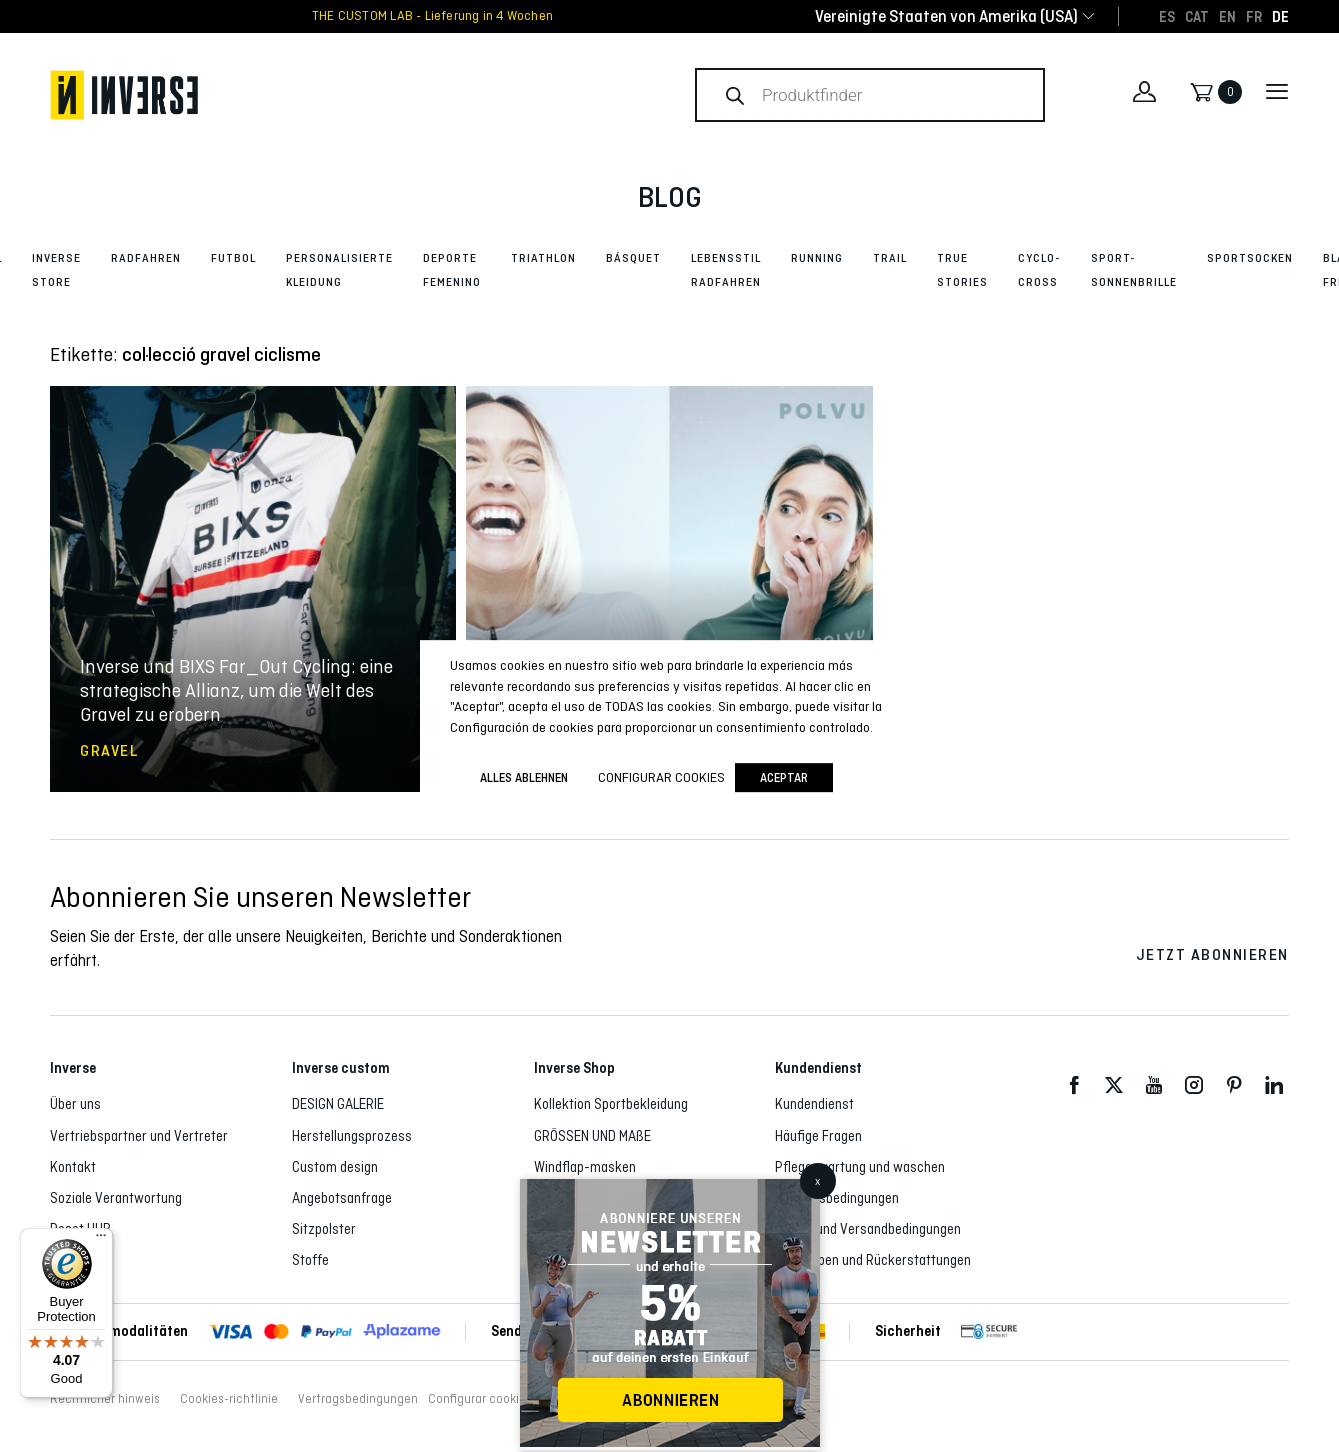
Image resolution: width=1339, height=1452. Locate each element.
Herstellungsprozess (352, 1136)
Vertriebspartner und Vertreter (139, 1136)
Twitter (1114, 1085)
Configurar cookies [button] (480, 1399)
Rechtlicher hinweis (105, 1399)
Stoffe (310, 1260)
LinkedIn (1274, 1085)
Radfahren (146, 258)
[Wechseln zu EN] (1227, 16)
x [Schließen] (817, 1181)
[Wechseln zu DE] (1280, 16)
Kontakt (73, 1167)
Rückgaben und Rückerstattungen (873, 1260)
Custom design (335, 1167)
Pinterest (1234, 1085)
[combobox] (946, 16)
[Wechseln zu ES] (1167, 16)
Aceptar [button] (784, 777)
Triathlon (543, 258)
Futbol (233, 258)
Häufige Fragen (818, 1136)
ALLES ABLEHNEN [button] (524, 777)
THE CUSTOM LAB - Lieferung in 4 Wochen (432, 16)
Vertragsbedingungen (837, 1198)
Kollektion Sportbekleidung (611, 1104)
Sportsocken (1250, 258)
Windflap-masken (585, 1167)
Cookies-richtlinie (229, 1399)
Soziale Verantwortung (116, 1198)
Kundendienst (814, 1104)
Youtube (1154, 1085)
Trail (890, 258)
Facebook (1074, 1085)
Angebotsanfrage (342, 1198)
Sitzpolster (324, 1229)
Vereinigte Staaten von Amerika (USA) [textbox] (946, 16)
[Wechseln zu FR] (1254, 16)
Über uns (75, 1104)
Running (817, 258)
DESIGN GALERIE (338, 1104)
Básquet (633, 258)
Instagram (1194, 1085)
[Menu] (101, 1240)
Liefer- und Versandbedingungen (868, 1229)
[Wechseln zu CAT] (1197, 16)
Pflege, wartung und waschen (860, 1167)
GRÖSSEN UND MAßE (592, 1136)
